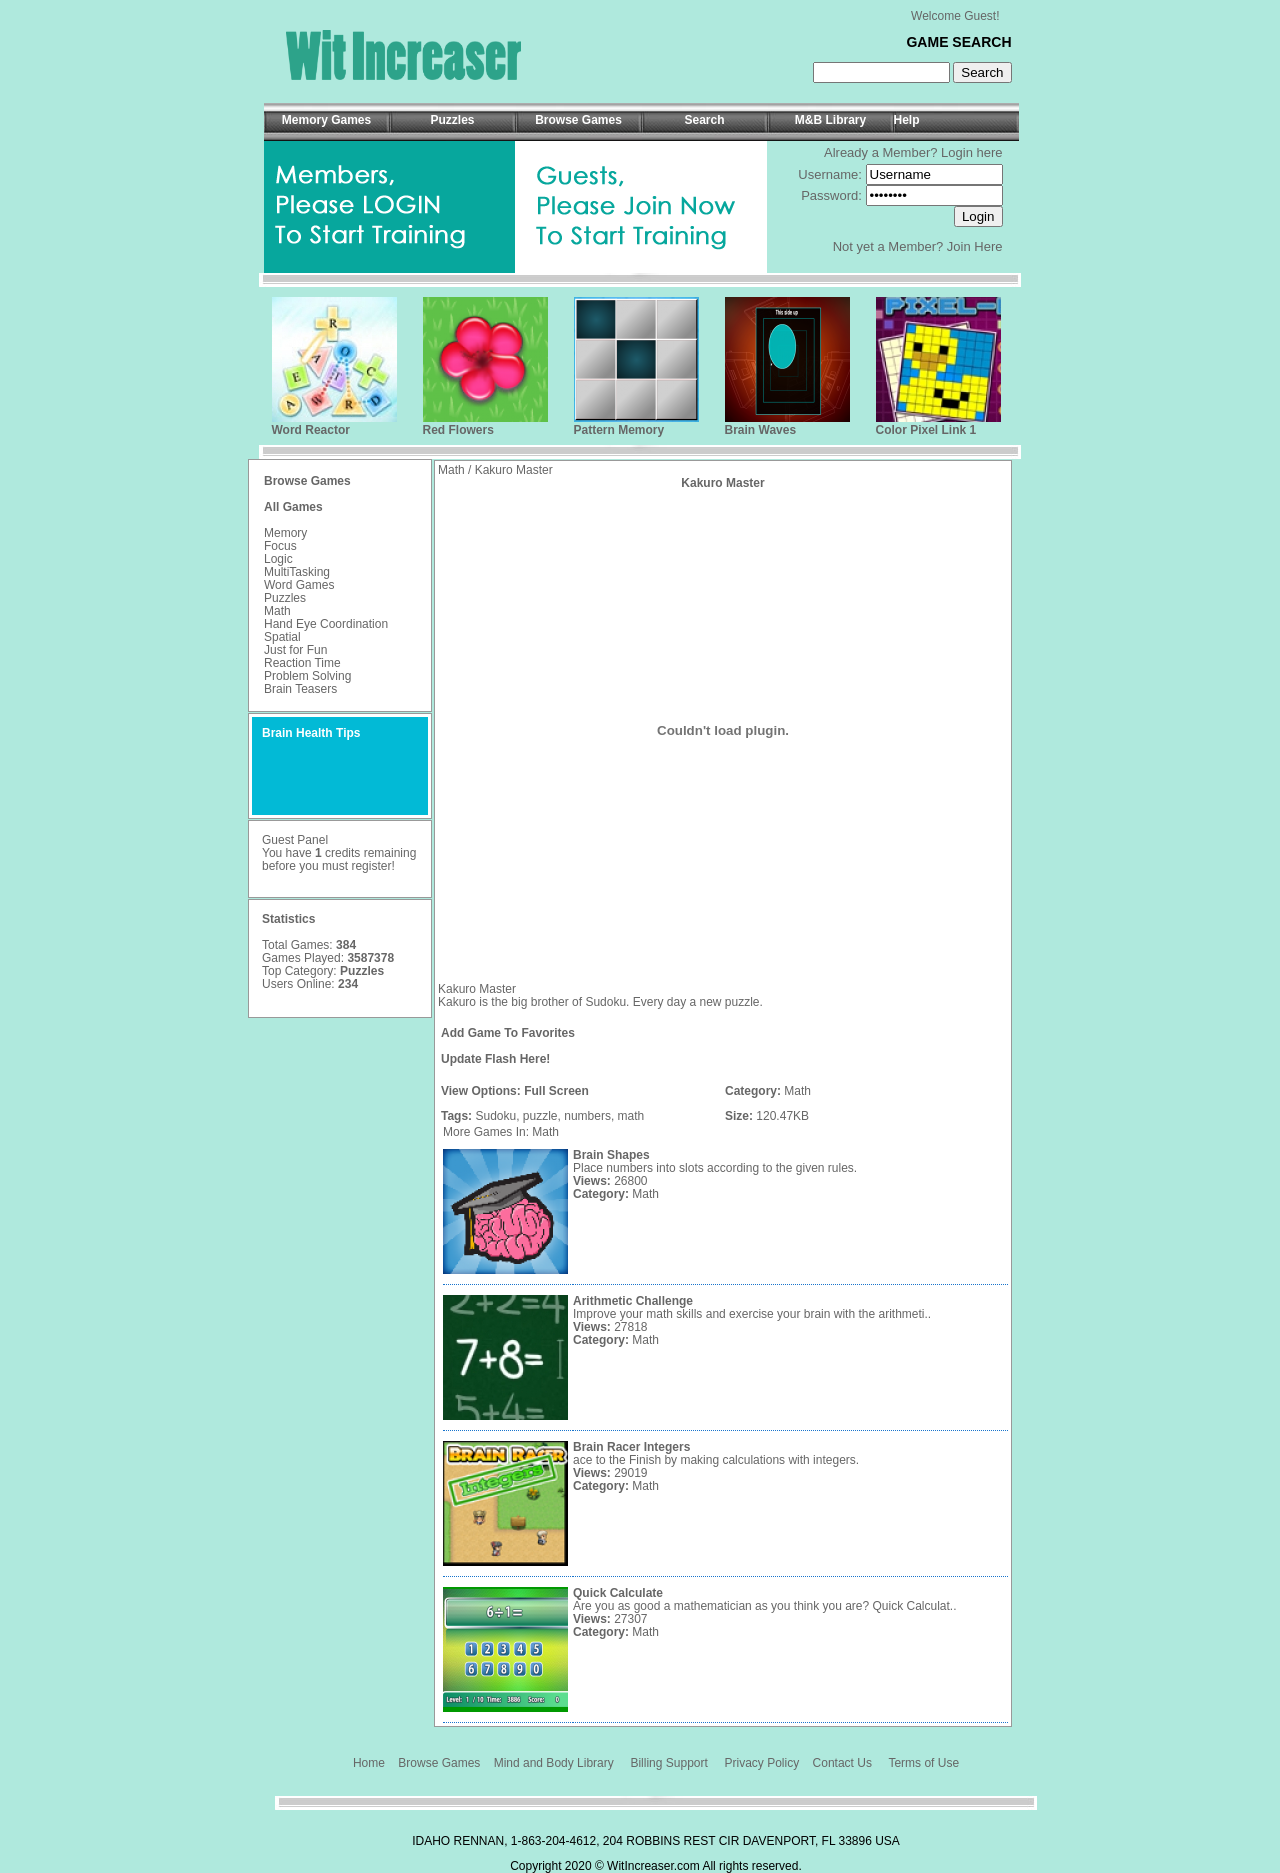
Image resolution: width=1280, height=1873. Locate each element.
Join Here (975, 246)
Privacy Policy (762, 1763)
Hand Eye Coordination (326, 624)
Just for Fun (295, 650)
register (371, 866)
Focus (280, 546)
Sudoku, (497, 1116)
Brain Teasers (300, 689)
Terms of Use (923, 1763)
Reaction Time (302, 663)
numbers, (589, 1116)
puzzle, (542, 1116)
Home (369, 1763)
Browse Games (439, 1763)
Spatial (282, 637)
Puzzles (285, 598)
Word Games (299, 585)
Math (277, 611)
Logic (278, 559)
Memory (285, 533)
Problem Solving (307, 676)
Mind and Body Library (554, 1763)
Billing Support (668, 1763)
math (631, 1116)
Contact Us (842, 1763)
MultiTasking (297, 572)
